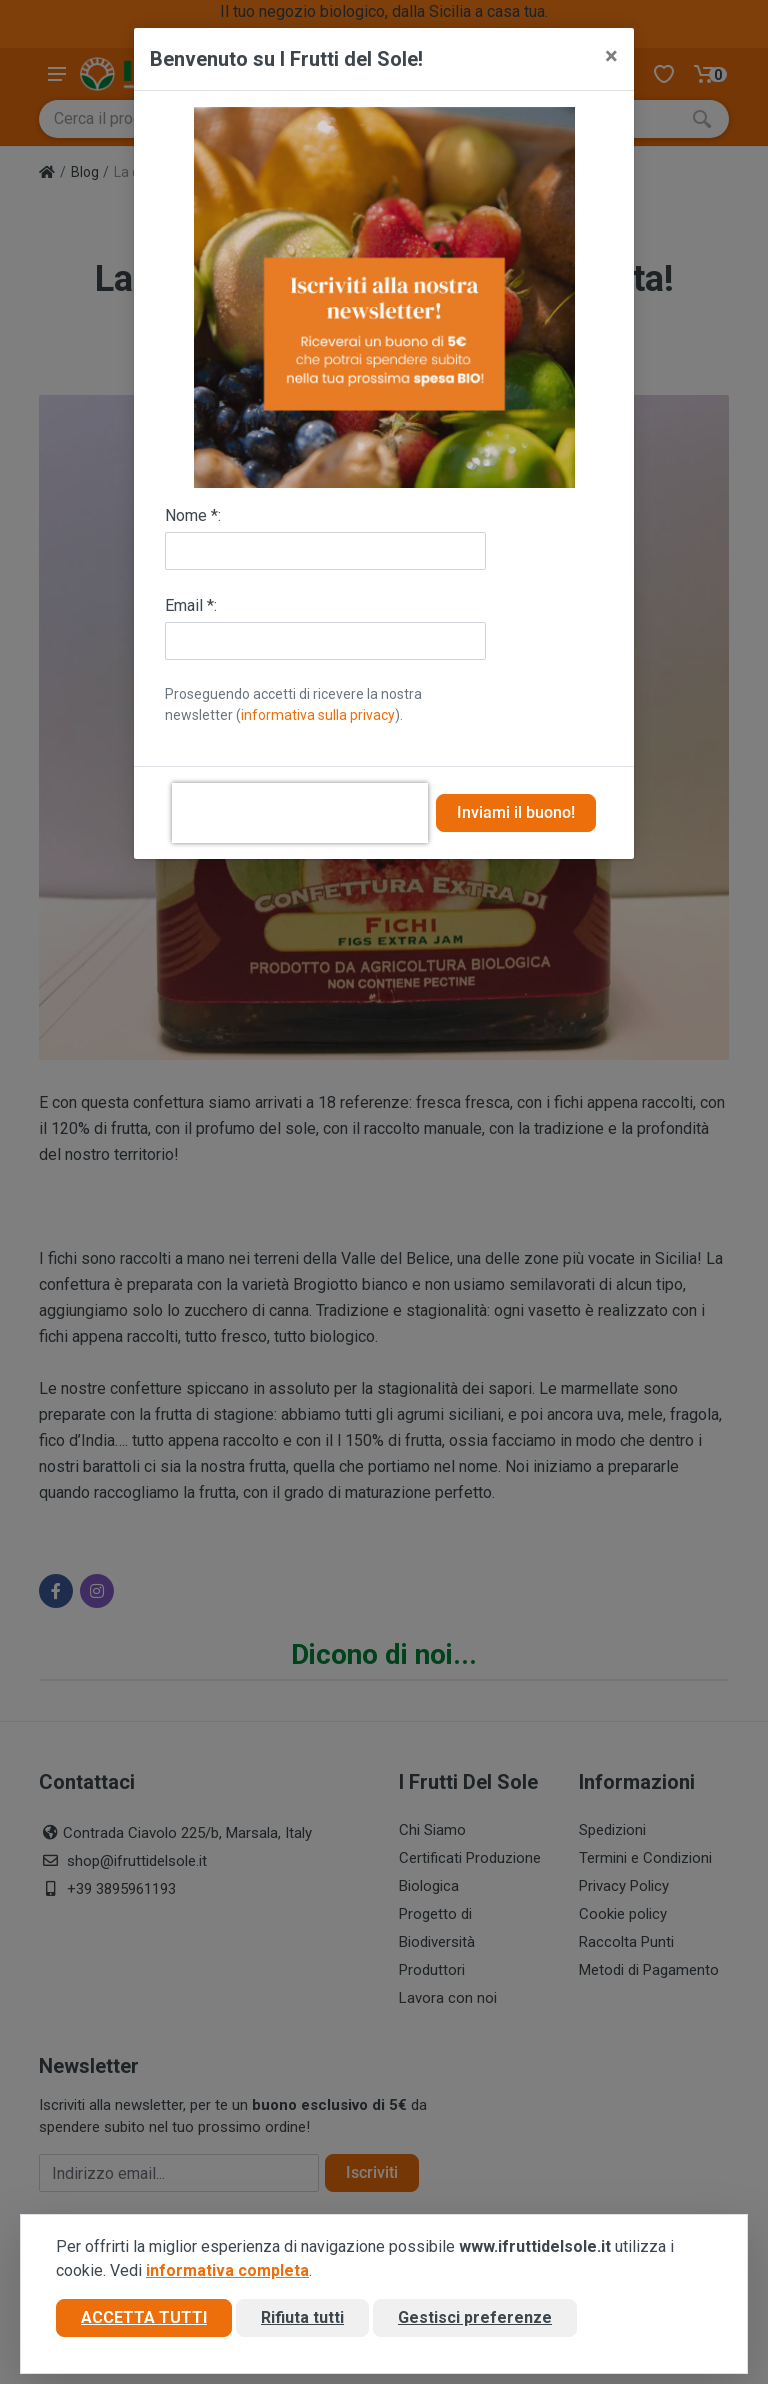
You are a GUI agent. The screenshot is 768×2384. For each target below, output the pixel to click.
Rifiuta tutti (302, 2317)
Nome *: (193, 515)
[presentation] (300, 813)
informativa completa (227, 2270)
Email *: (191, 605)
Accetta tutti (144, 2317)
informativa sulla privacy (318, 715)
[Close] (611, 56)
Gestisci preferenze (475, 2317)
